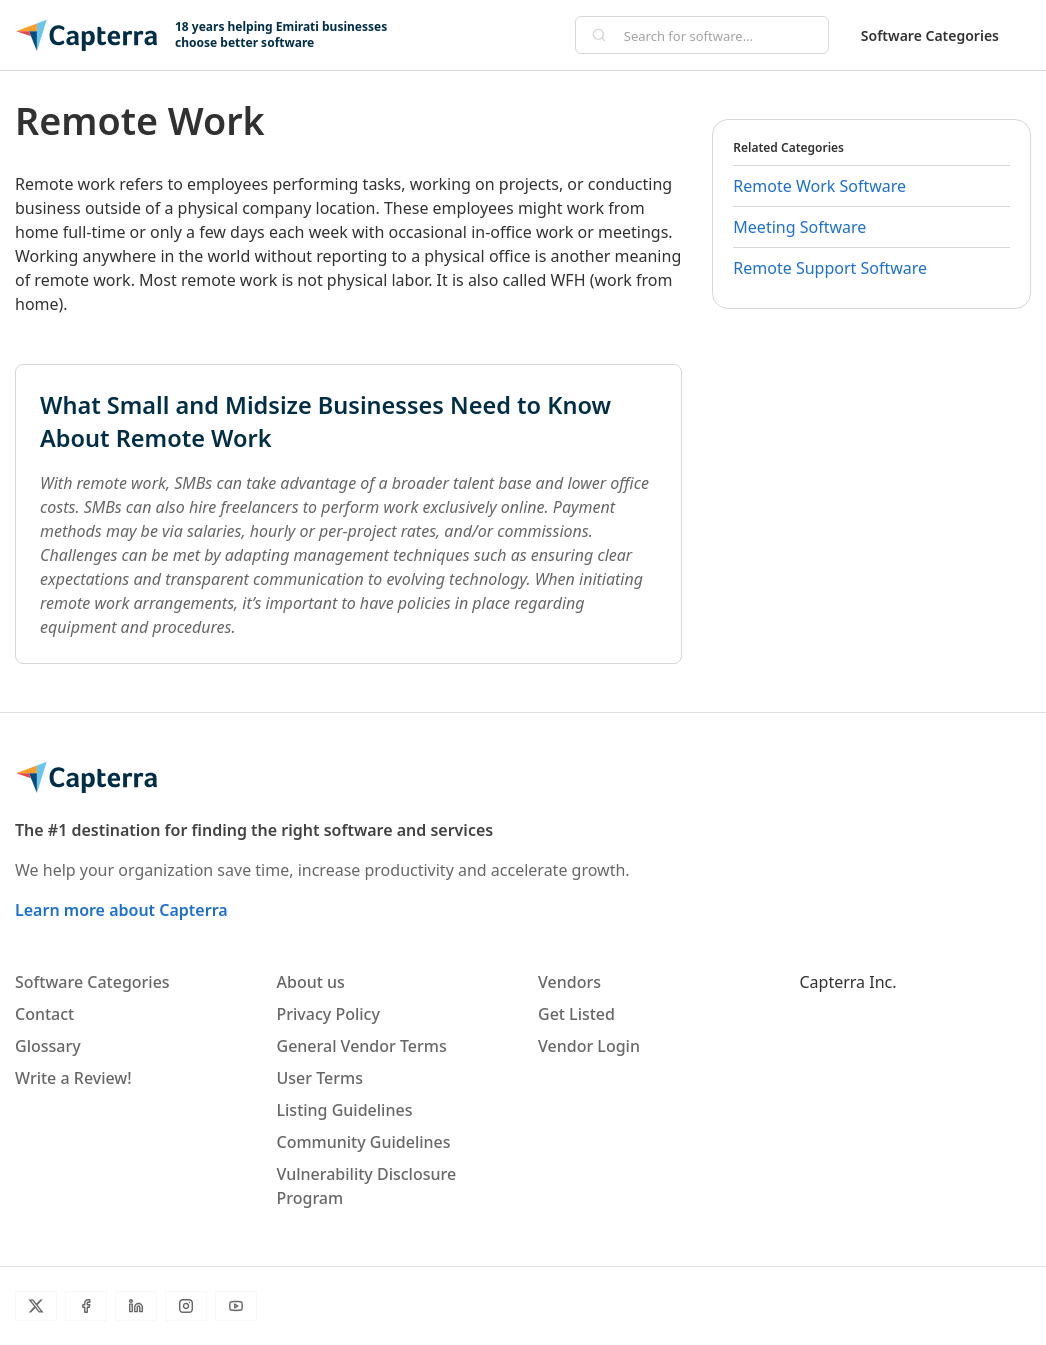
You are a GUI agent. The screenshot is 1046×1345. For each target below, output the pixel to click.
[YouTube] (236, 1306)
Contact (44, 1014)
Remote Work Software (819, 186)
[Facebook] (86, 1306)
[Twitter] (36, 1306)
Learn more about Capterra (121, 910)
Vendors (569, 982)
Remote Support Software (830, 268)
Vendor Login (589, 1046)
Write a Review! (73, 1078)
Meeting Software (799, 227)
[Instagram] (186, 1306)
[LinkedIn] (136, 1306)
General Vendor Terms (362, 1046)
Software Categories (930, 35)
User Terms (320, 1078)
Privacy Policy (328, 1014)
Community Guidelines (364, 1142)
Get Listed (576, 1014)
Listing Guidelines (345, 1110)
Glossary (48, 1046)
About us (311, 982)
